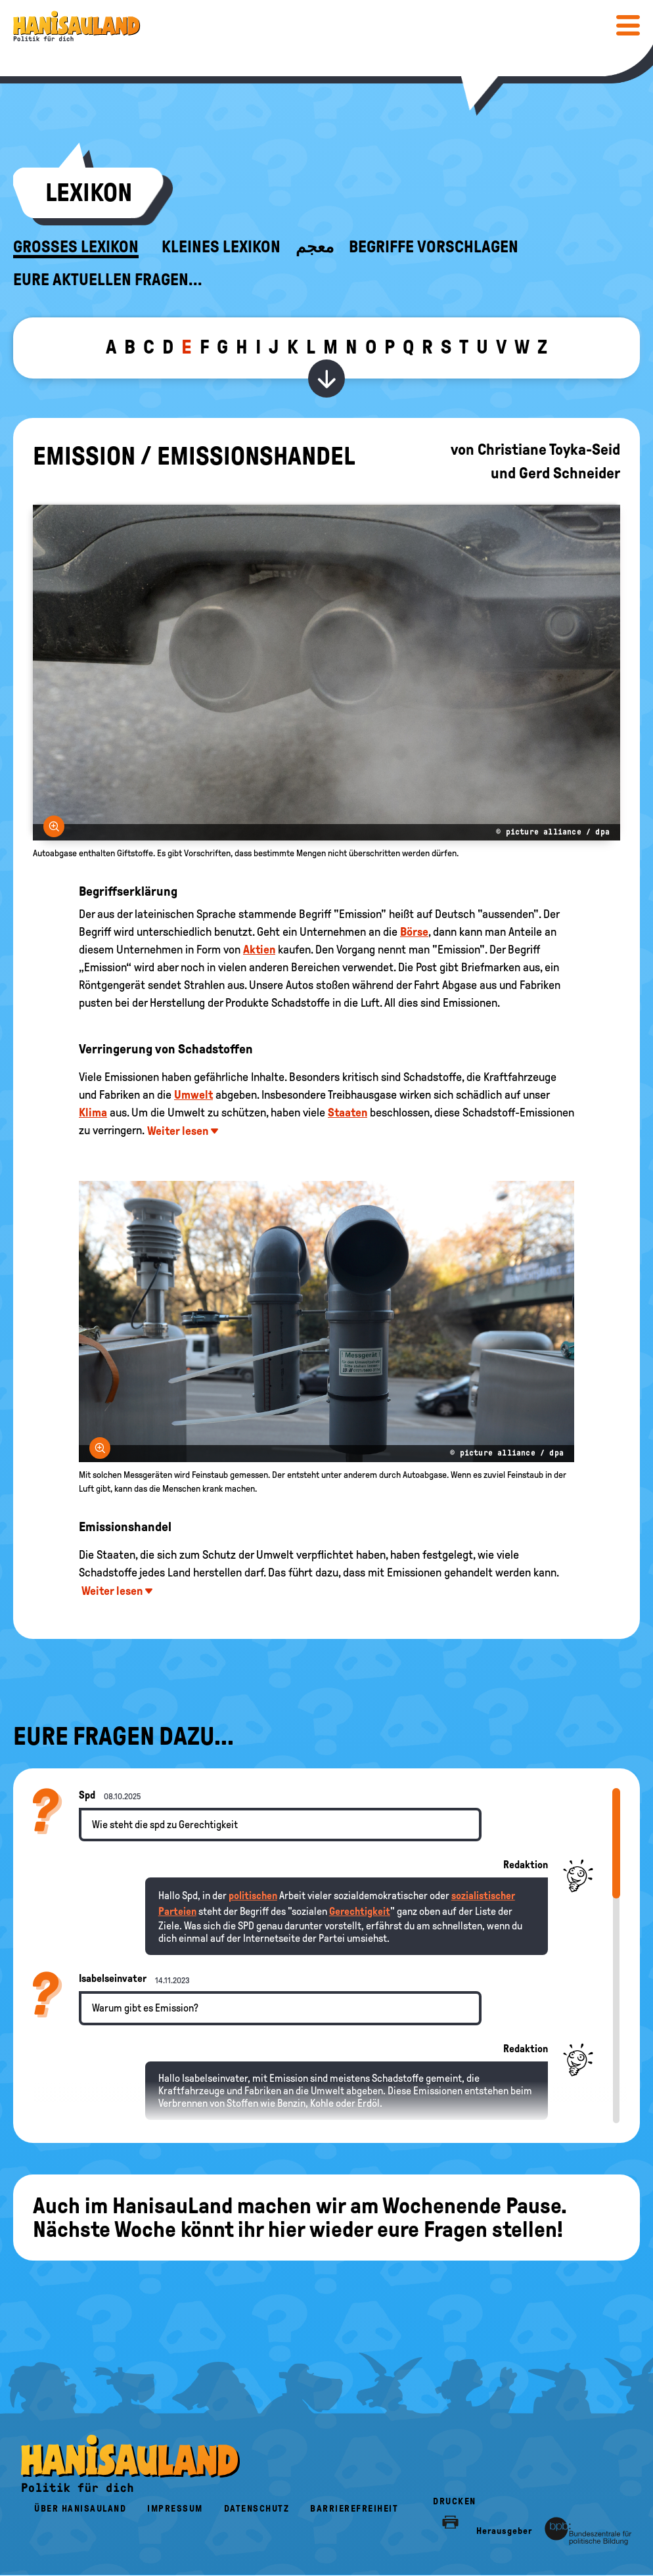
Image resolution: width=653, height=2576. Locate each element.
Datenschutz (257, 2509)
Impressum (175, 2509)
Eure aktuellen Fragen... (107, 279)
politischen (253, 1895)
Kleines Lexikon (221, 247)
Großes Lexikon (76, 247)
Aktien (259, 949)
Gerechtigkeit (359, 1911)
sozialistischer (483, 1895)
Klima (93, 1112)
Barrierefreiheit (354, 2509)
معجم (315, 247)
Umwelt (193, 1094)
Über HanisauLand (80, 2509)
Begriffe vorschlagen (433, 247)
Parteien (177, 1911)
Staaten (347, 1112)
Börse (414, 931)
